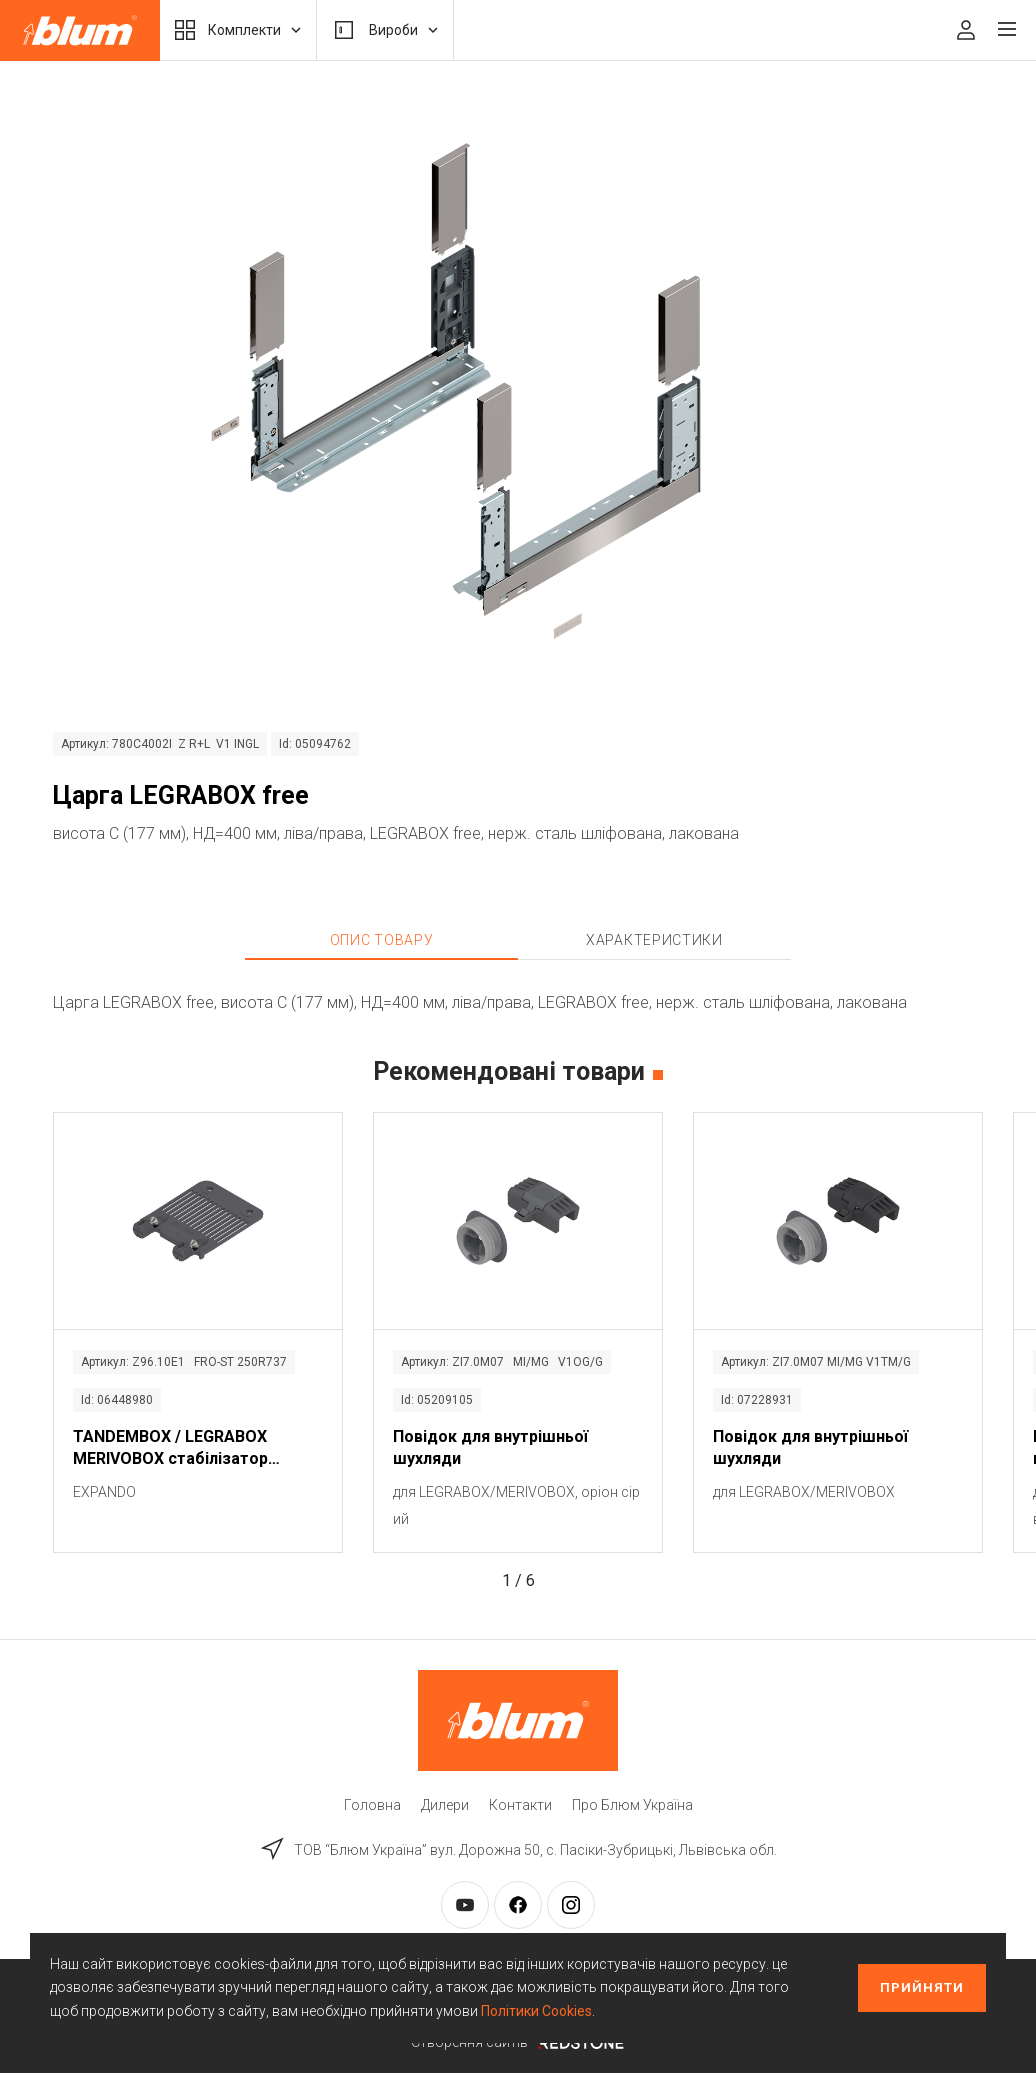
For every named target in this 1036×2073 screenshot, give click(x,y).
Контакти (520, 1805)
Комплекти (238, 30)
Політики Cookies (536, 2011)
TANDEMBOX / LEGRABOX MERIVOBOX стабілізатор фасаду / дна (170, 1449)
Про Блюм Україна (632, 1805)
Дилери (445, 1805)
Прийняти (922, 1987)
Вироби (385, 30)
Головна (372, 1805)
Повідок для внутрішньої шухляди (490, 1447)
